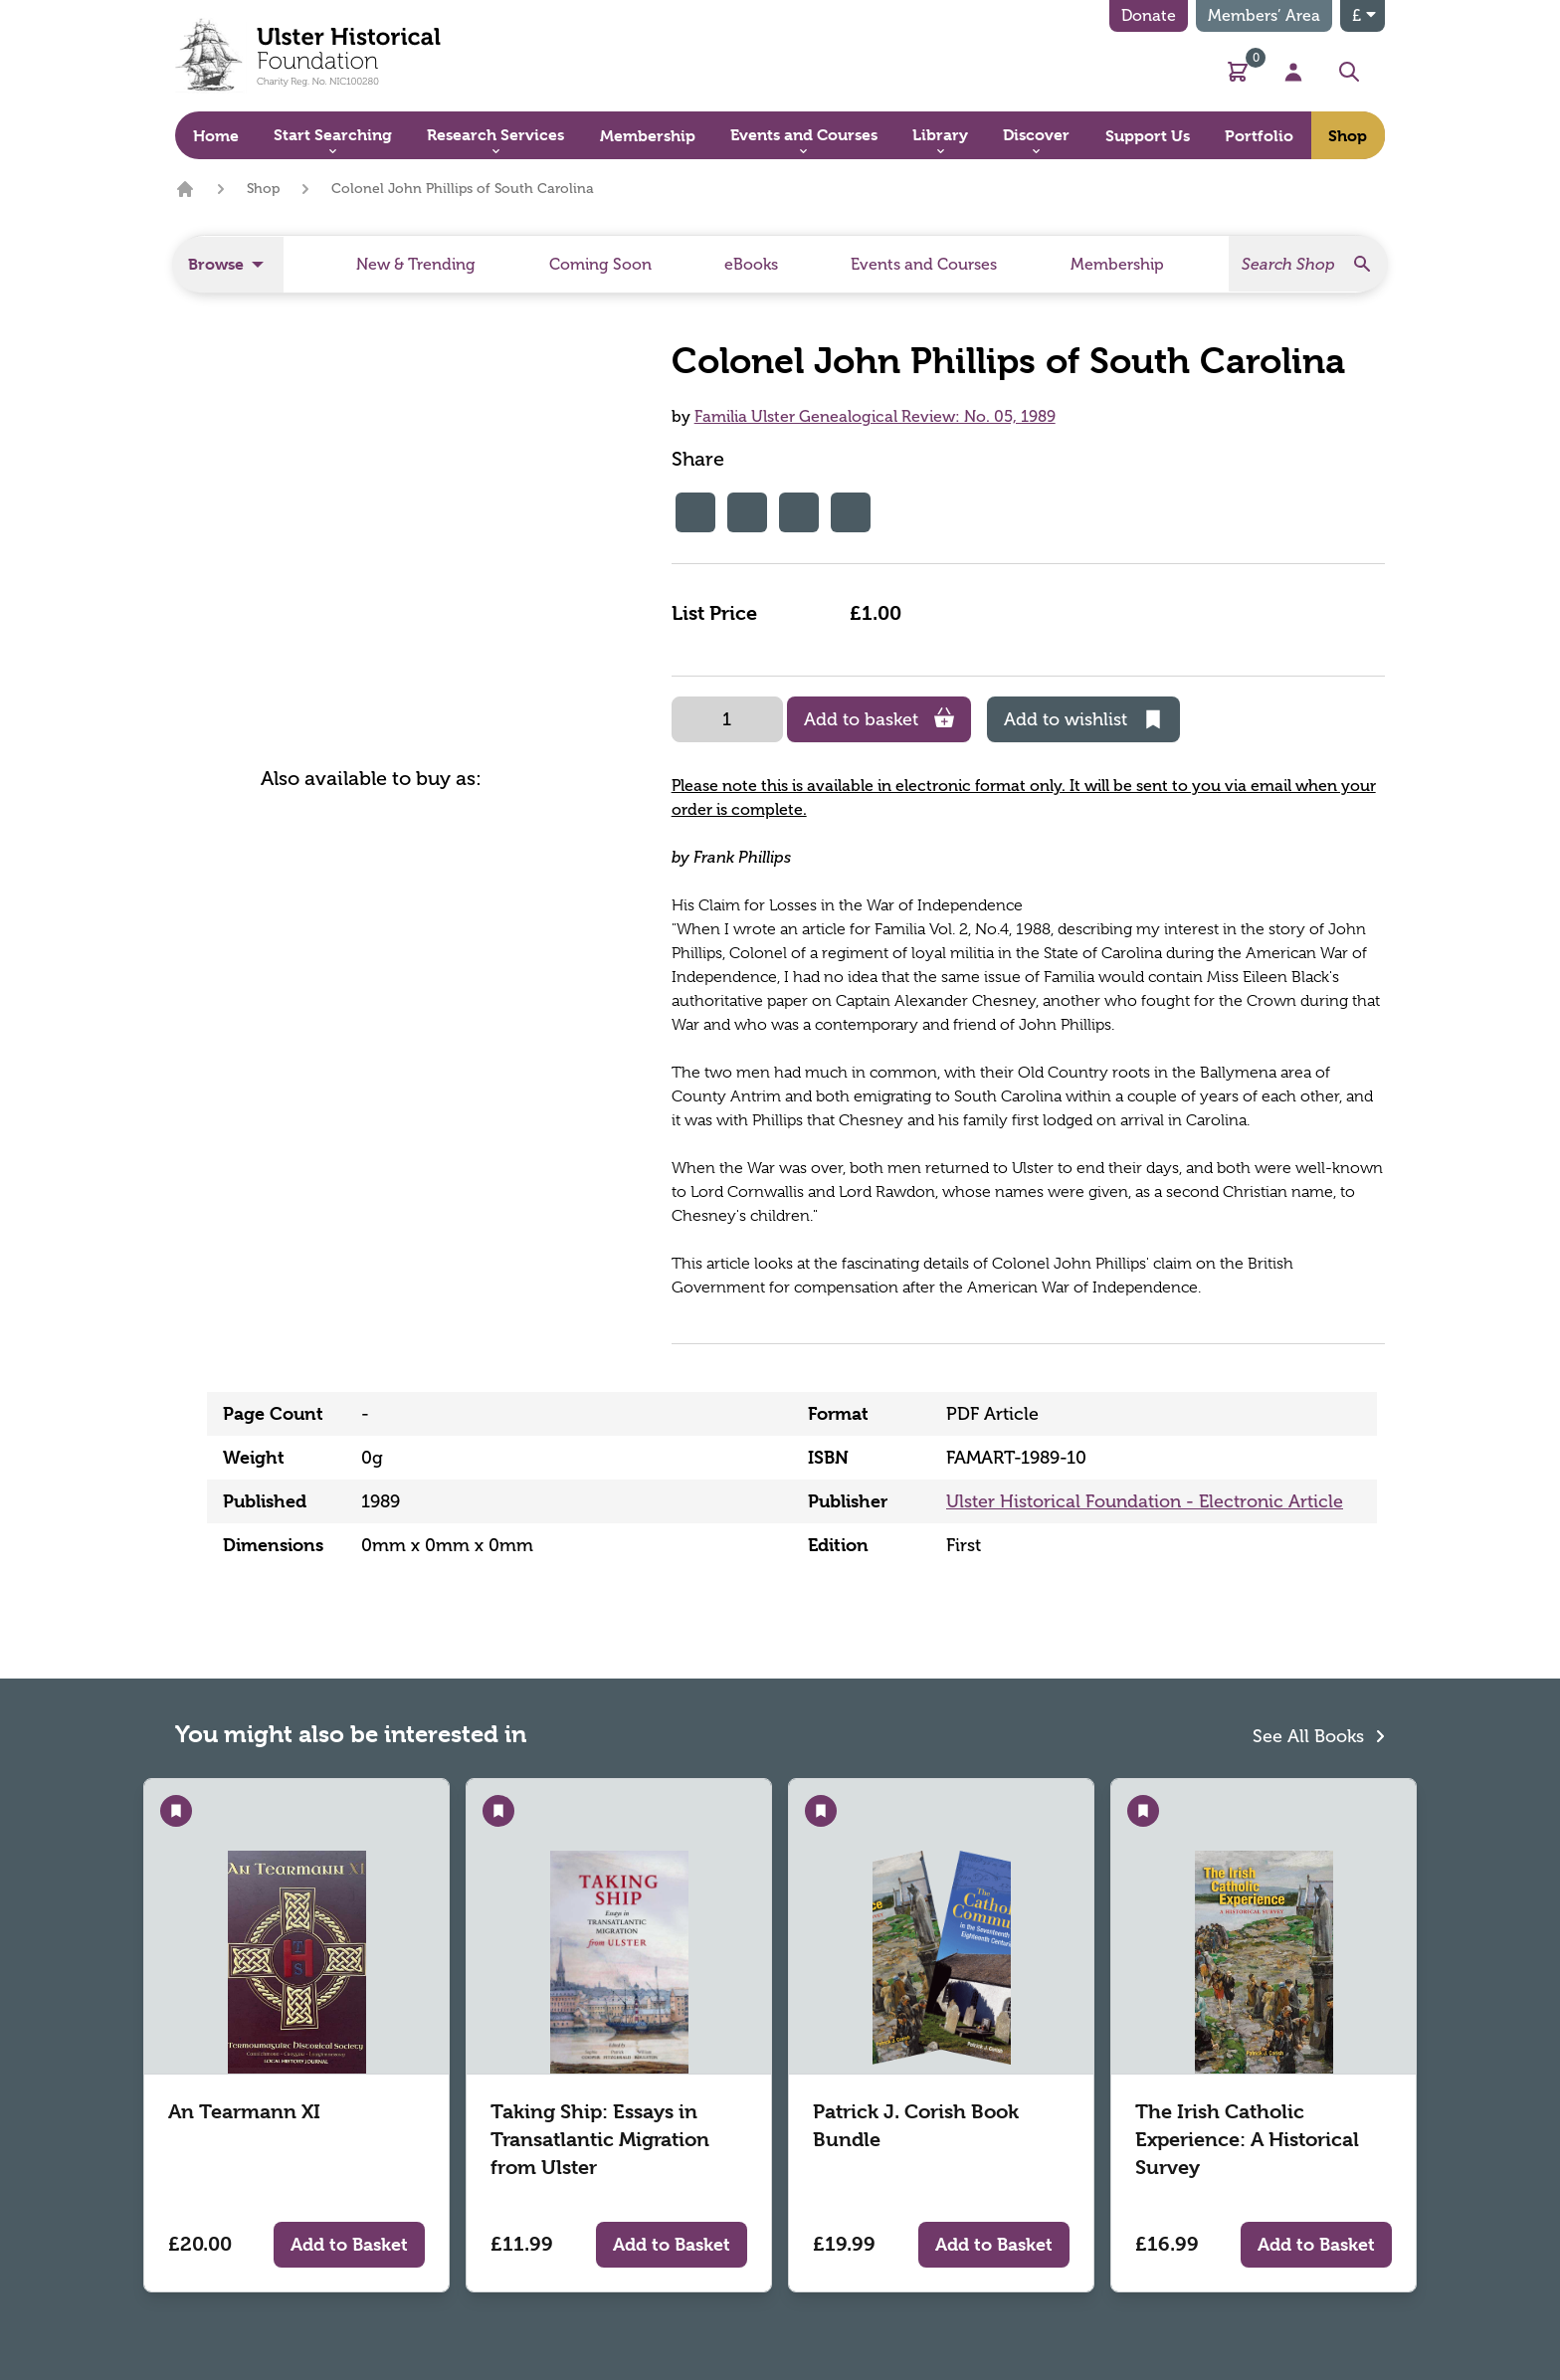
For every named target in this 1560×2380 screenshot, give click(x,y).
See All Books (1319, 1733)
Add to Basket (349, 2244)
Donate (1148, 15)
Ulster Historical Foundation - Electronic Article (1144, 1501)
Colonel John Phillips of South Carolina (462, 188)
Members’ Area (1264, 15)
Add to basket (879, 718)
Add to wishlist (1083, 719)
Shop (263, 188)
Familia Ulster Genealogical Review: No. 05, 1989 (875, 416)
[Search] (1308, 264)
